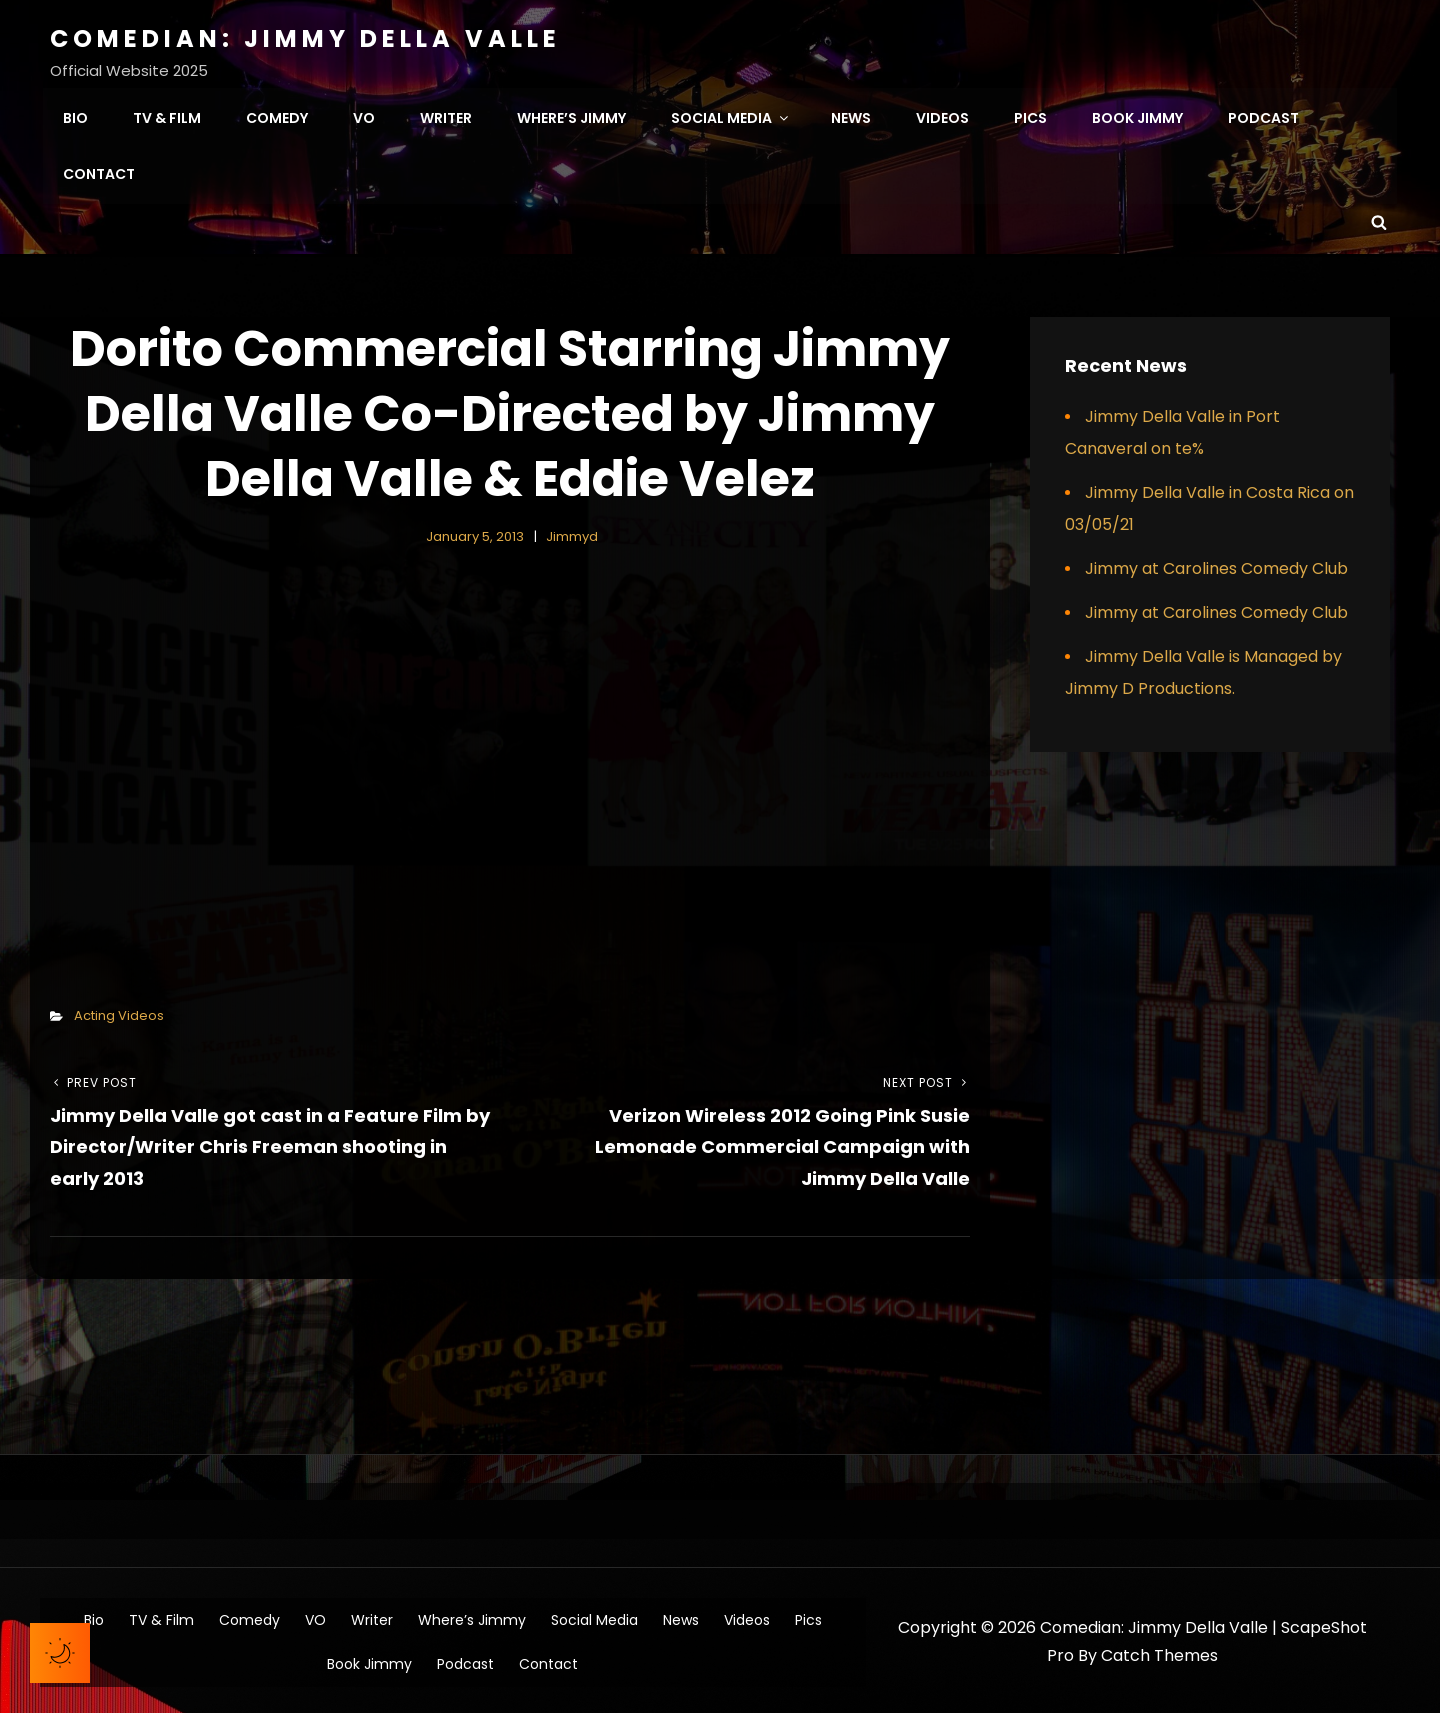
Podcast (1263, 116)
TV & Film (167, 116)
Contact (99, 172)
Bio (75, 116)
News (851, 116)
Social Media (731, 116)
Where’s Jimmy (571, 116)
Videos (942, 116)
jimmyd (572, 532)
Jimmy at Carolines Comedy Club (1216, 564)
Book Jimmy (1137, 116)
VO (364, 116)
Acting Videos (119, 1011)
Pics (1030, 116)
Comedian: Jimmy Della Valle (305, 38)
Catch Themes (1159, 1652)
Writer (446, 116)
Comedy (277, 116)
